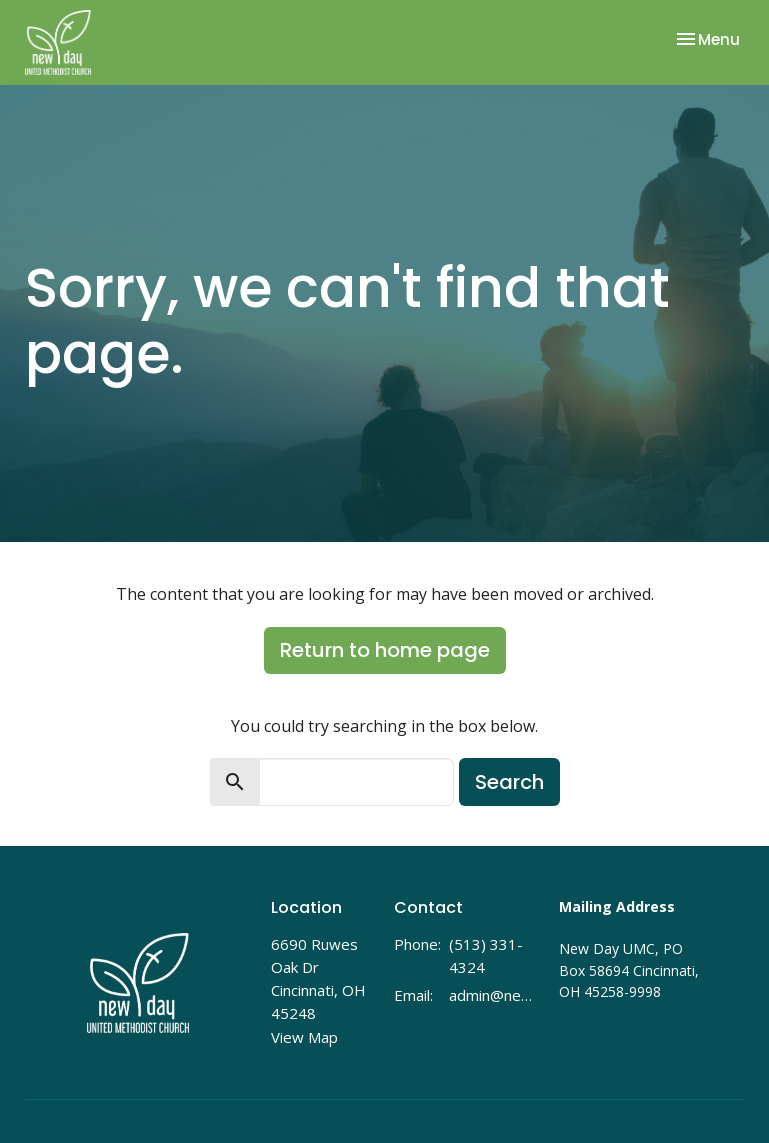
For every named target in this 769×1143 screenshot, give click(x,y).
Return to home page (385, 650)
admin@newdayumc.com (493, 995)
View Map (304, 1037)
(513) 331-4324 (486, 955)
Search (509, 782)
